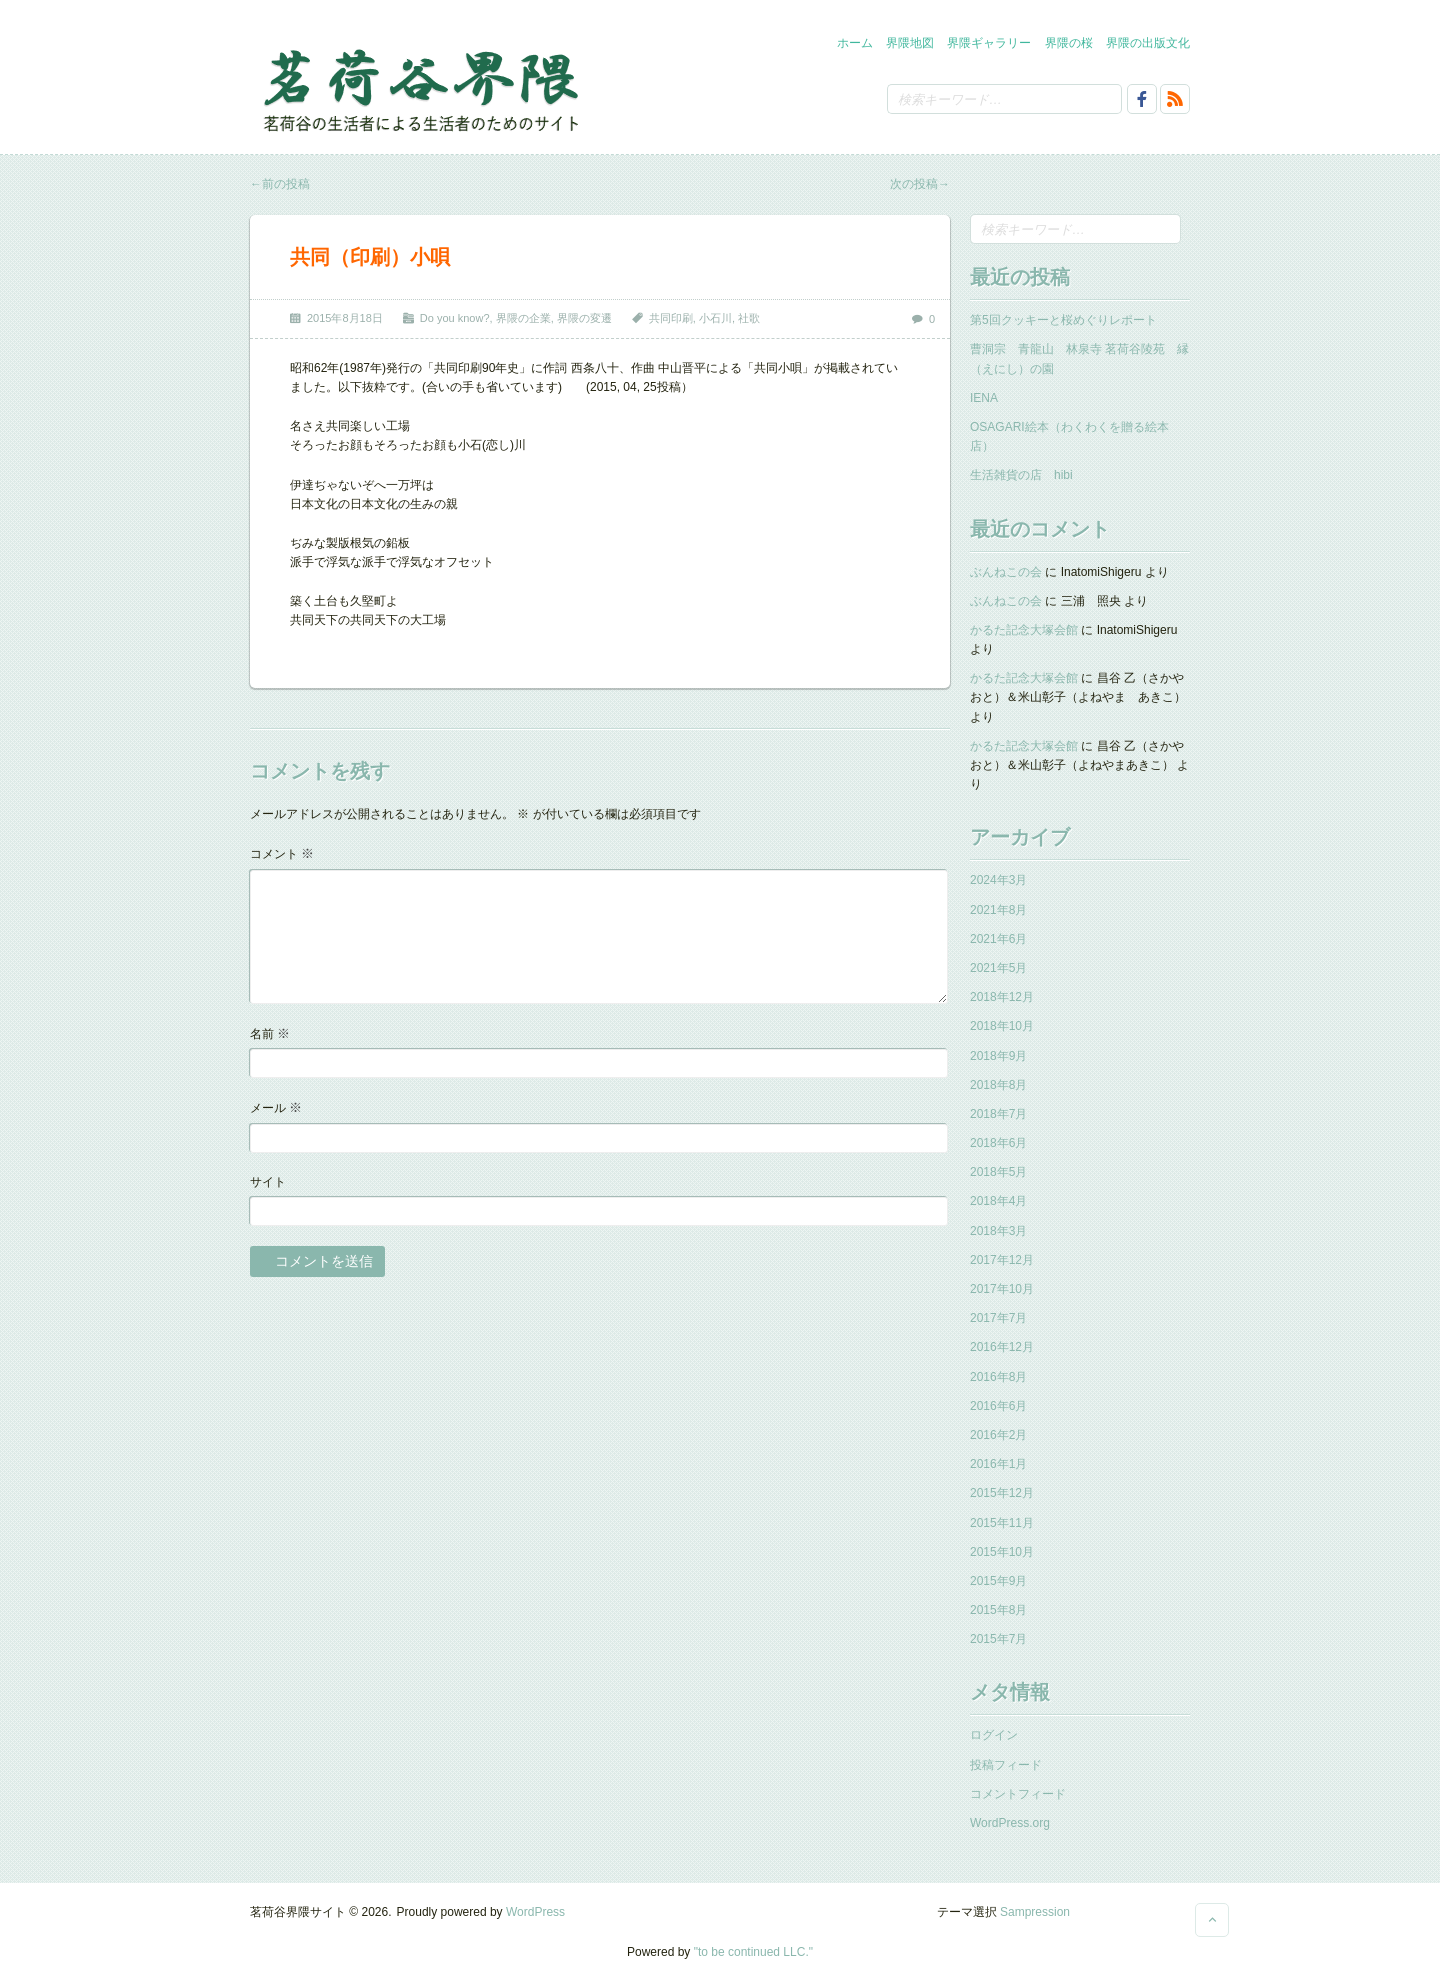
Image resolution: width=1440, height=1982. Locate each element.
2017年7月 (998, 1318)
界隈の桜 (1069, 43)
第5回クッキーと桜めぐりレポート (1063, 320)
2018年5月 (998, 1172)
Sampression (1035, 1912)
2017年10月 (1002, 1289)
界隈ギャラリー (989, 43)
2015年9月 (998, 1581)
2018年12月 (1002, 997)
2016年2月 (998, 1435)
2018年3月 (998, 1231)
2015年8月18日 (345, 318)
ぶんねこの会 (1006, 572)
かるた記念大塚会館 (1024, 630)
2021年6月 (998, 939)
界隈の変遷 (584, 318)
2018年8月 (998, 1085)
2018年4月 (998, 1201)
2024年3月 (998, 880)
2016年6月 (998, 1406)
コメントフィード (1018, 1794)
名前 (270, 1033)
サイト (268, 1182)
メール (276, 1107)
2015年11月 (1002, 1523)
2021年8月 (998, 910)
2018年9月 (998, 1056)
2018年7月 (998, 1114)
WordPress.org (1010, 1823)
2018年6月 (998, 1143)
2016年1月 (998, 1464)
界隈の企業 (523, 318)
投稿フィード (1006, 1765)
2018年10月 (1002, 1026)
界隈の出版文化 (1148, 43)
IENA (984, 398)
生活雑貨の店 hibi (1021, 475)
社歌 (749, 318)
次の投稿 (920, 184)
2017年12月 (1002, 1260)
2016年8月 (998, 1377)
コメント (282, 853)
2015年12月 (1002, 1493)
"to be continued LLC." (753, 1952)
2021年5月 (998, 968)
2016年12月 (1002, 1347)
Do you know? (455, 318)
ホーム (855, 43)
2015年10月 (1002, 1552)
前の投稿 (280, 184)
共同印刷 (671, 318)
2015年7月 (998, 1639)
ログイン (994, 1735)
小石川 (715, 318)
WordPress (535, 1912)
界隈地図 (910, 43)
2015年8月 (998, 1610)
